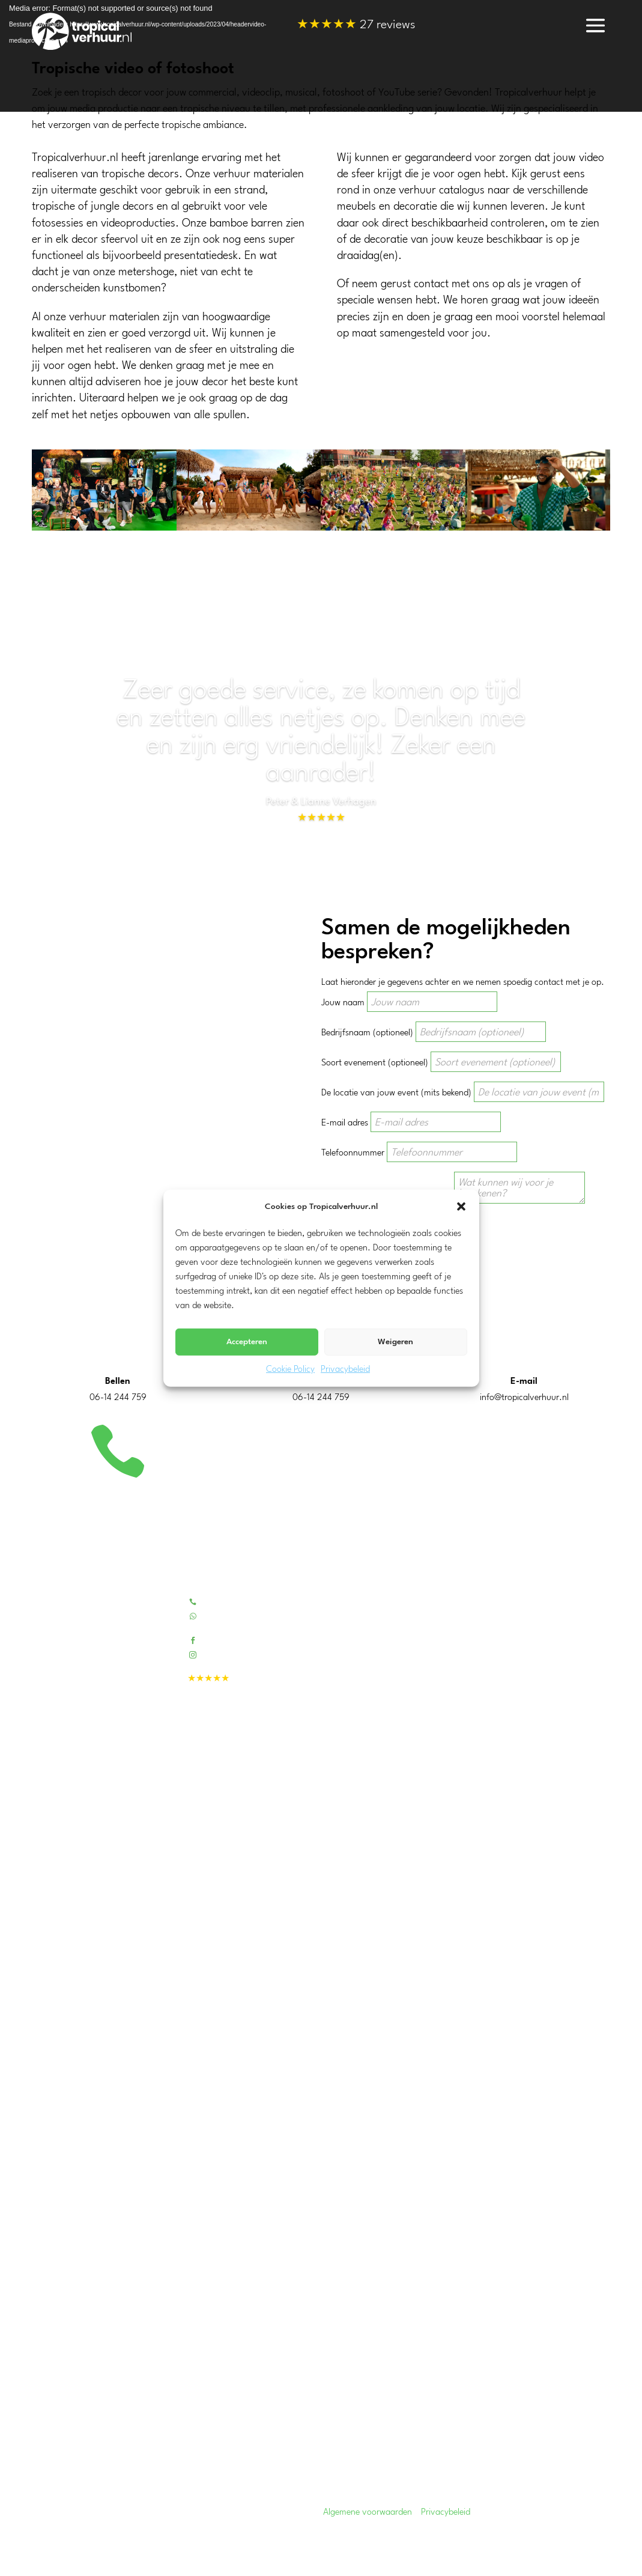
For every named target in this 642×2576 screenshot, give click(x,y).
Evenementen (380, 1751)
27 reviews (356, 25)
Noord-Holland (60, 2196)
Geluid (367, 2104)
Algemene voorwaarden (367, 2512)
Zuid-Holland (56, 2182)
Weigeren (395, 1342)
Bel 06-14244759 (235, 1601)
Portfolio (370, 1616)
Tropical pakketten (389, 1845)
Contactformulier (387, 1632)
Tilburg (44, 2402)
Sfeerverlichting (384, 2072)
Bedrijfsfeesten (382, 1720)
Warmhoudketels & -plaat (403, 2025)
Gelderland (52, 2225)
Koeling (368, 2041)
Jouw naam (343, 1003)
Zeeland (47, 2239)
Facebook (220, 1639)
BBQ (363, 2057)
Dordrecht (50, 2329)
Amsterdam (53, 2387)
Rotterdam (52, 2358)
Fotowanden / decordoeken (406, 1923)
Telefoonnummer (352, 1153)
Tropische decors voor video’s (410, 1766)
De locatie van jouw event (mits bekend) (396, 1093)
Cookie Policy (290, 1369)
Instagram (222, 1653)
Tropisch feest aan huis (398, 1735)
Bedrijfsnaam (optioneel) (367, 1033)
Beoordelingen (381, 1647)
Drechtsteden (56, 2344)
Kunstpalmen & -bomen (399, 1891)
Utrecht (46, 2210)
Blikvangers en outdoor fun (405, 1938)
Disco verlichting (385, 2088)
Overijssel (50, 2268)
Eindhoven (51, 2373)
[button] (461, 1207)
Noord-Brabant (60, 2254)
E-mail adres (344, 1123)
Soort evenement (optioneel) (374, 1063)
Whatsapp (222, 1615)
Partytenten (376, 2010)
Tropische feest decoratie (401, 1907)
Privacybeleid (345, 1369)
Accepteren (246, 1342)
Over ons (372, 1601)
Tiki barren (374, 1860)
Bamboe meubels (387, 1876)
